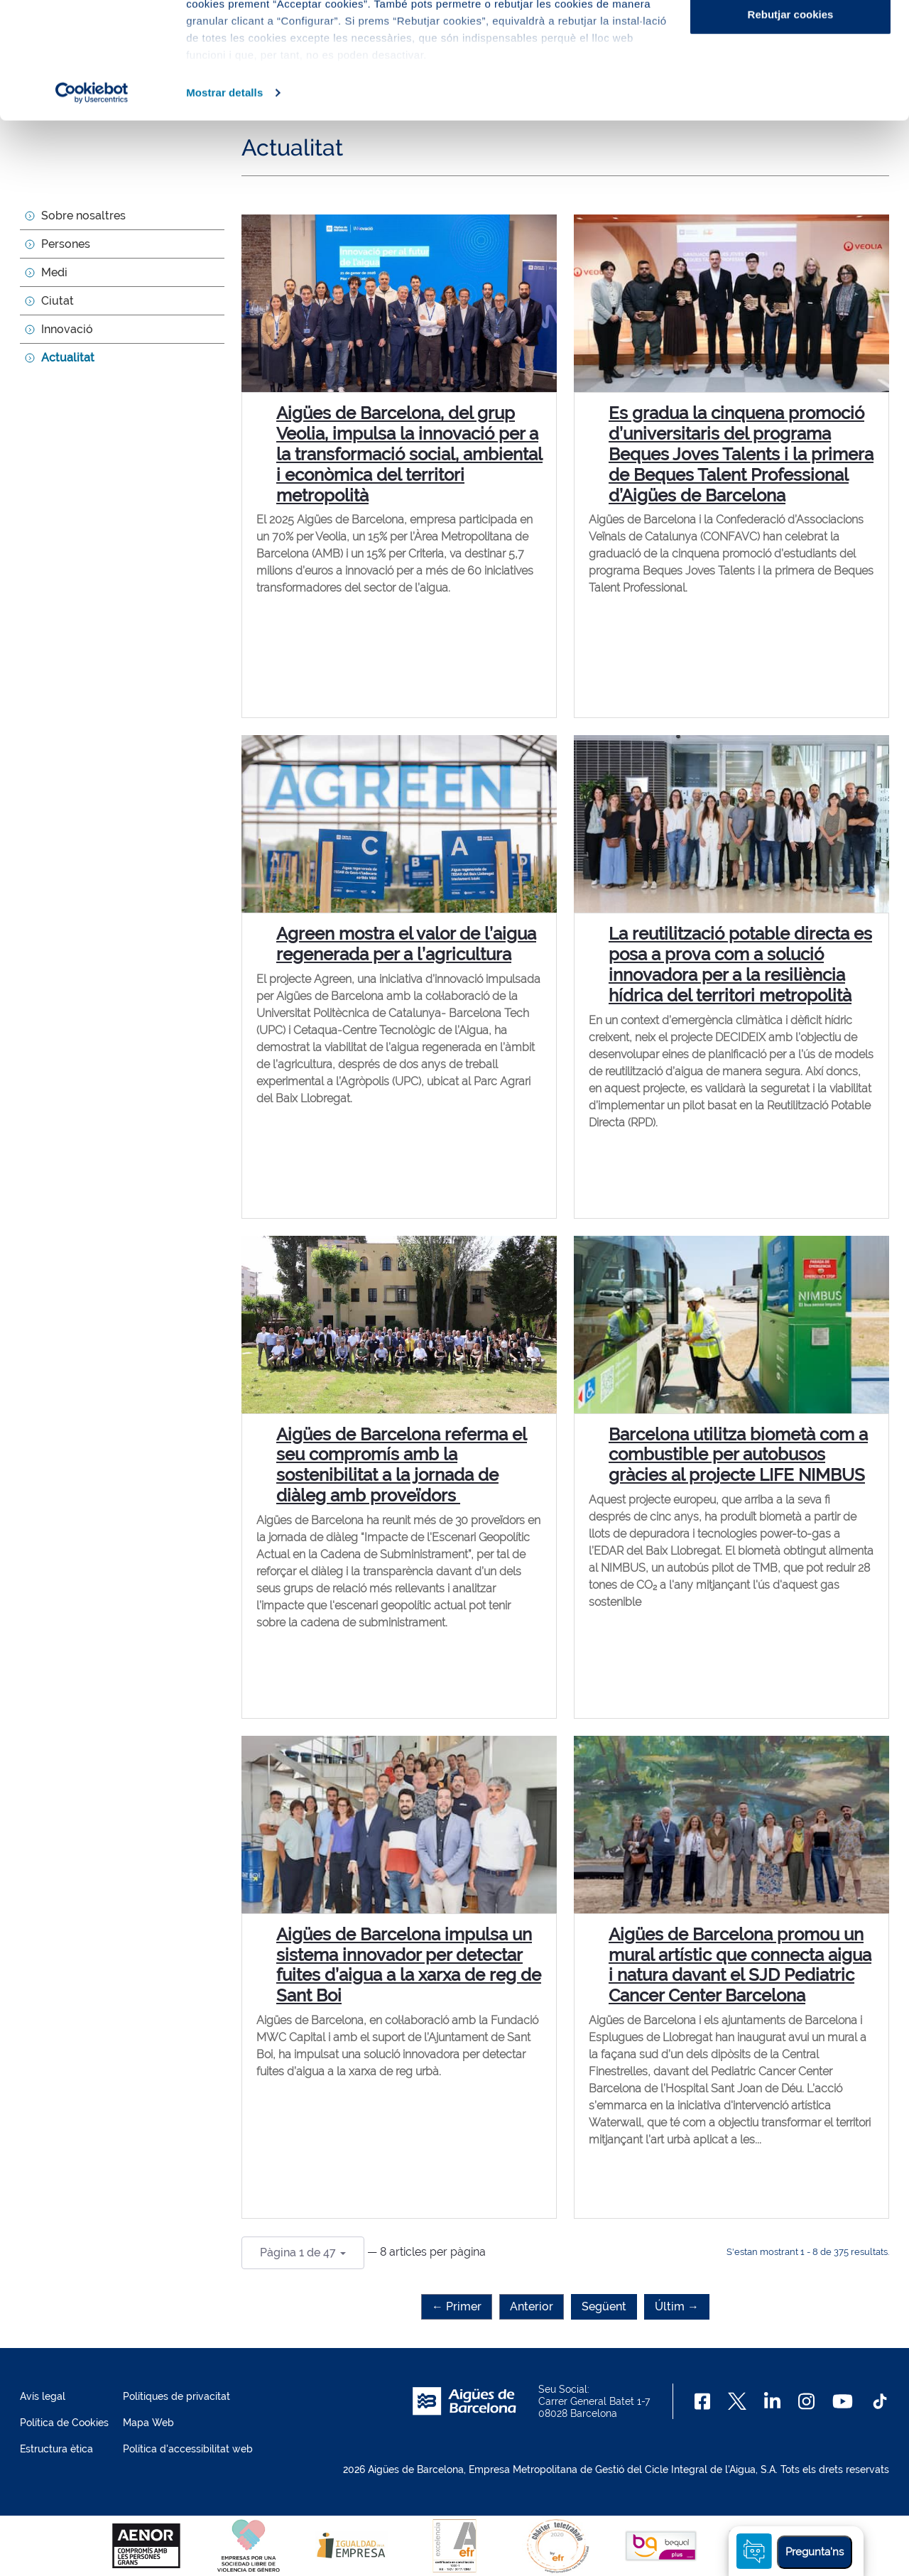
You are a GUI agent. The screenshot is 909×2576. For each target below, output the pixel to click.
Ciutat (57, 301)
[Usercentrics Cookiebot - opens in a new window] (92, 208)
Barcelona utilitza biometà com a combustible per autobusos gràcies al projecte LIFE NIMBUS (738, 1455)
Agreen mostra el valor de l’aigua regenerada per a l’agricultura (406, 943)
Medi (54, 272)
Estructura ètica (56, 2449)
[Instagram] (806, 2401)
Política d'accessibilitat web (188, 2449)
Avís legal (42, 2396)
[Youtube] (842, 2401)
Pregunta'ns (814, 2551)
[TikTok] (880, 2401)
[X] (737, 2401)
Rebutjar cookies (791, 130)
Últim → (677, 2306)
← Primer (456, 2306)
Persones (65, 244)
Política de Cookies (64, 2422)
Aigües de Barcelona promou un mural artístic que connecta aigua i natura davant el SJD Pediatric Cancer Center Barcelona (740, 1965)
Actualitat (67, 357)
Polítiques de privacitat (176, 2396)
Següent (604, 2306)
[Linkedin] (772, 2401)
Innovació (67, 329)
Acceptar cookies (790, 37)
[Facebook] (703, 2401)
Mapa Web (148, 2422)
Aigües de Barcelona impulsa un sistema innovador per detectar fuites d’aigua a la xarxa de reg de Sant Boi (408, 1965)
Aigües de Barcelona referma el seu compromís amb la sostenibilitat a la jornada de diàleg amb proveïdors (401, 1465)
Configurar (791, 84)
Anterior (531, 2306)
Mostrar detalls (224, 208)
